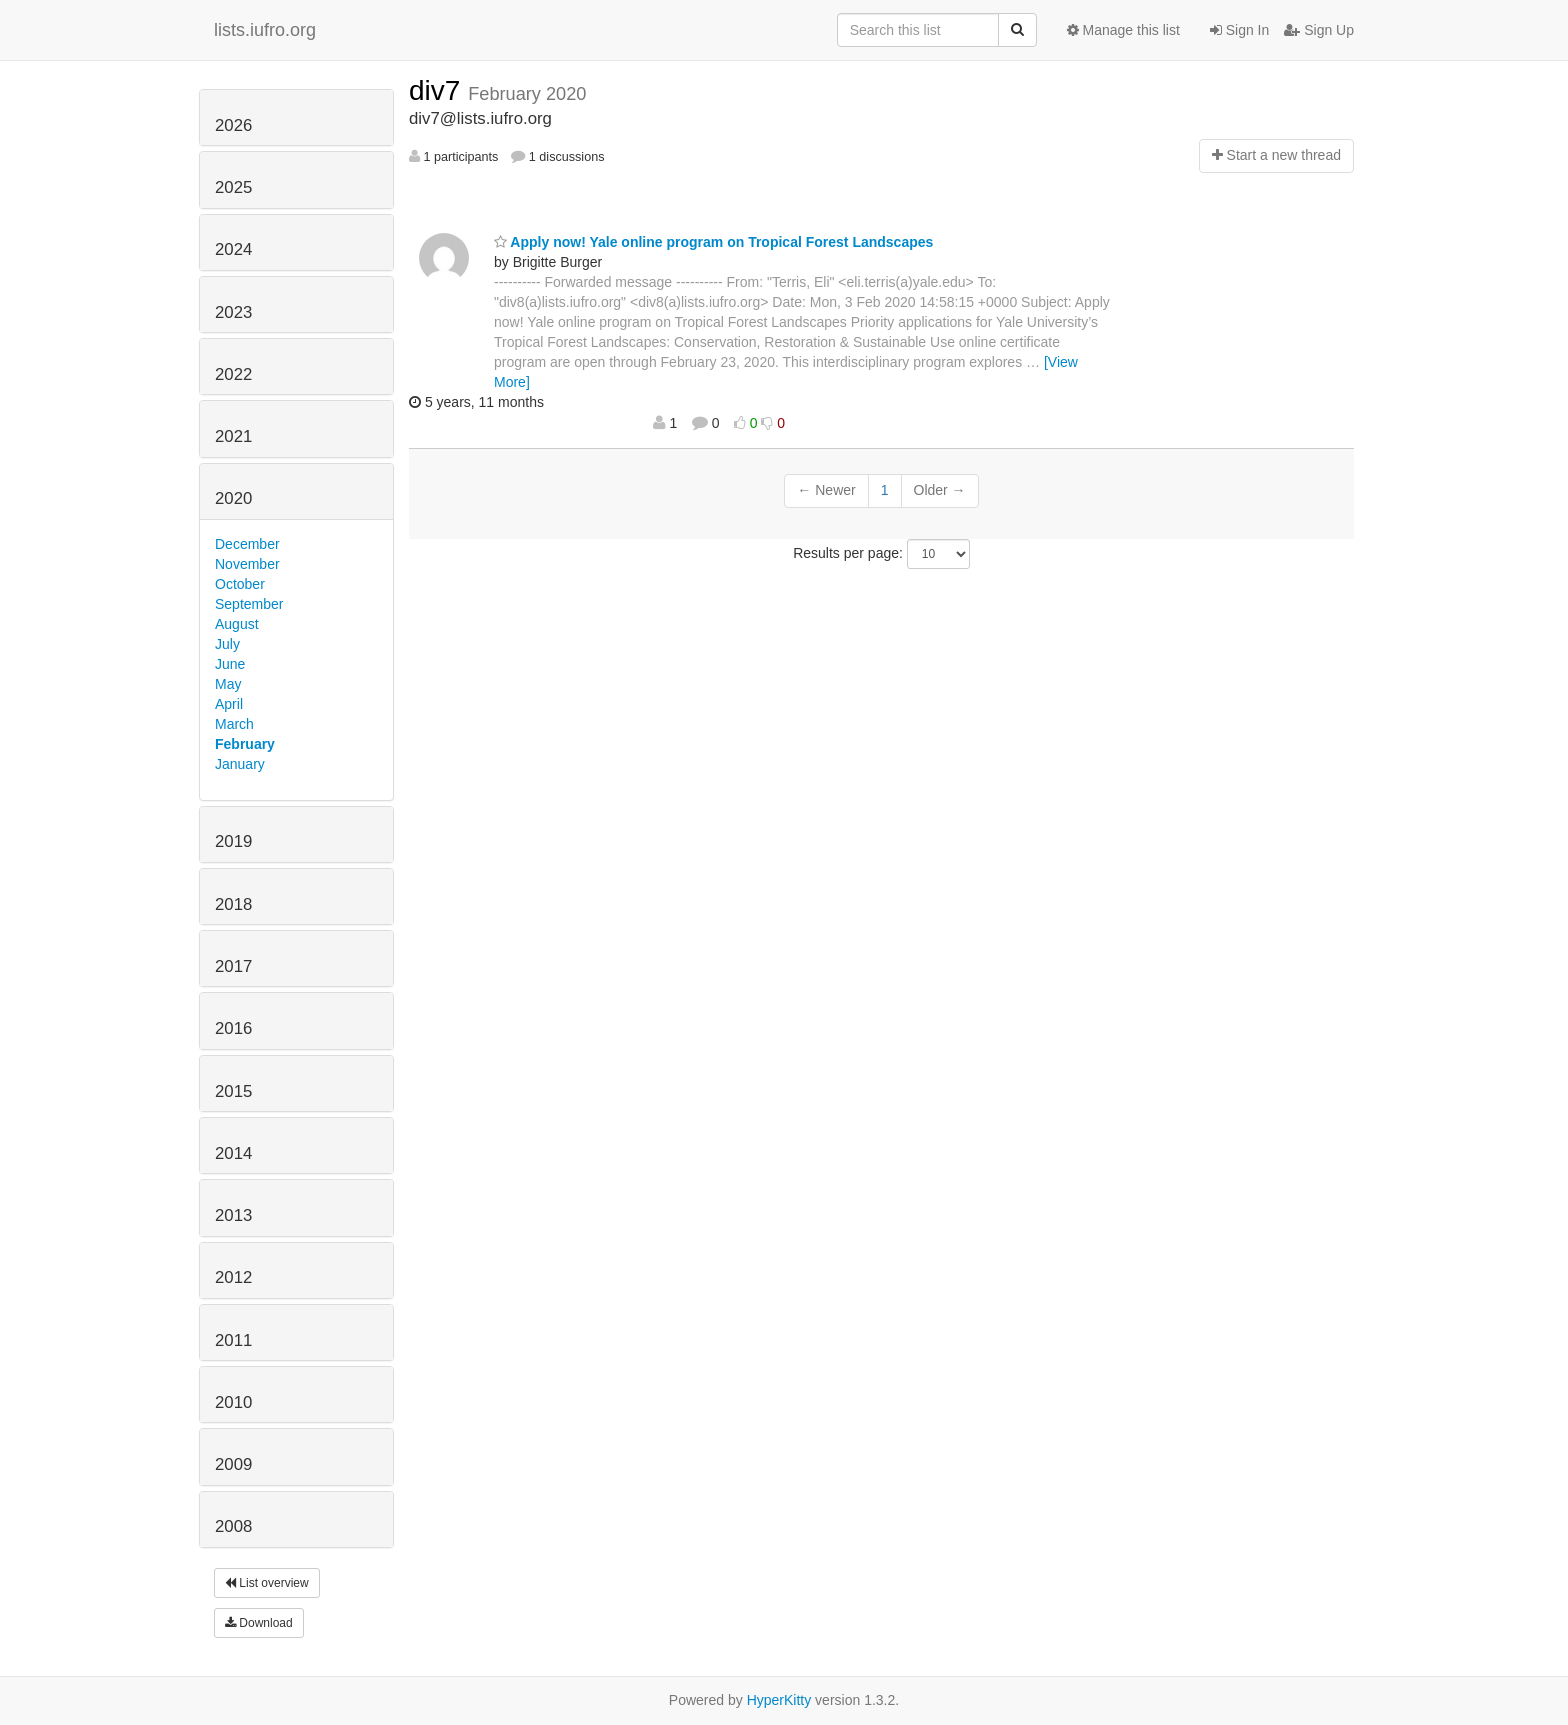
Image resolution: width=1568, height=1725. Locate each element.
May (228, 684)
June (230, 664)
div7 (438, 90)
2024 (233, 249)
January (240, 764)
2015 (233, 1091)
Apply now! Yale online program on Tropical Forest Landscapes (713, 242)
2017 (233, 966)
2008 (233, 1526)
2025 (233, 187)
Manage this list (1123, 30)
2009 (233, 1464)
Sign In (1239, 30)
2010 (233, 1402)
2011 (233, 1340)
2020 (233, 498)
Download (259, 1623)
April (229, 704)
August (237, 624)
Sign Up (1319, 30)
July (227, 644)
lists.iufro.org (265, 30)
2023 (233, 312)
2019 (233, 841)
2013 (233, 1215)
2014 (233, 1153)
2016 (233, 1028)
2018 (233, 904)
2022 (233, 374)
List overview (267, 1583)
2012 (233, 1277)
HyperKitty (779, 1700)
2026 (233, 125)
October (240, 584)
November (247, 564)
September (249, 604)
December (247, 544)
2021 (233, 436)
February (245, 744)
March (234, 724)
